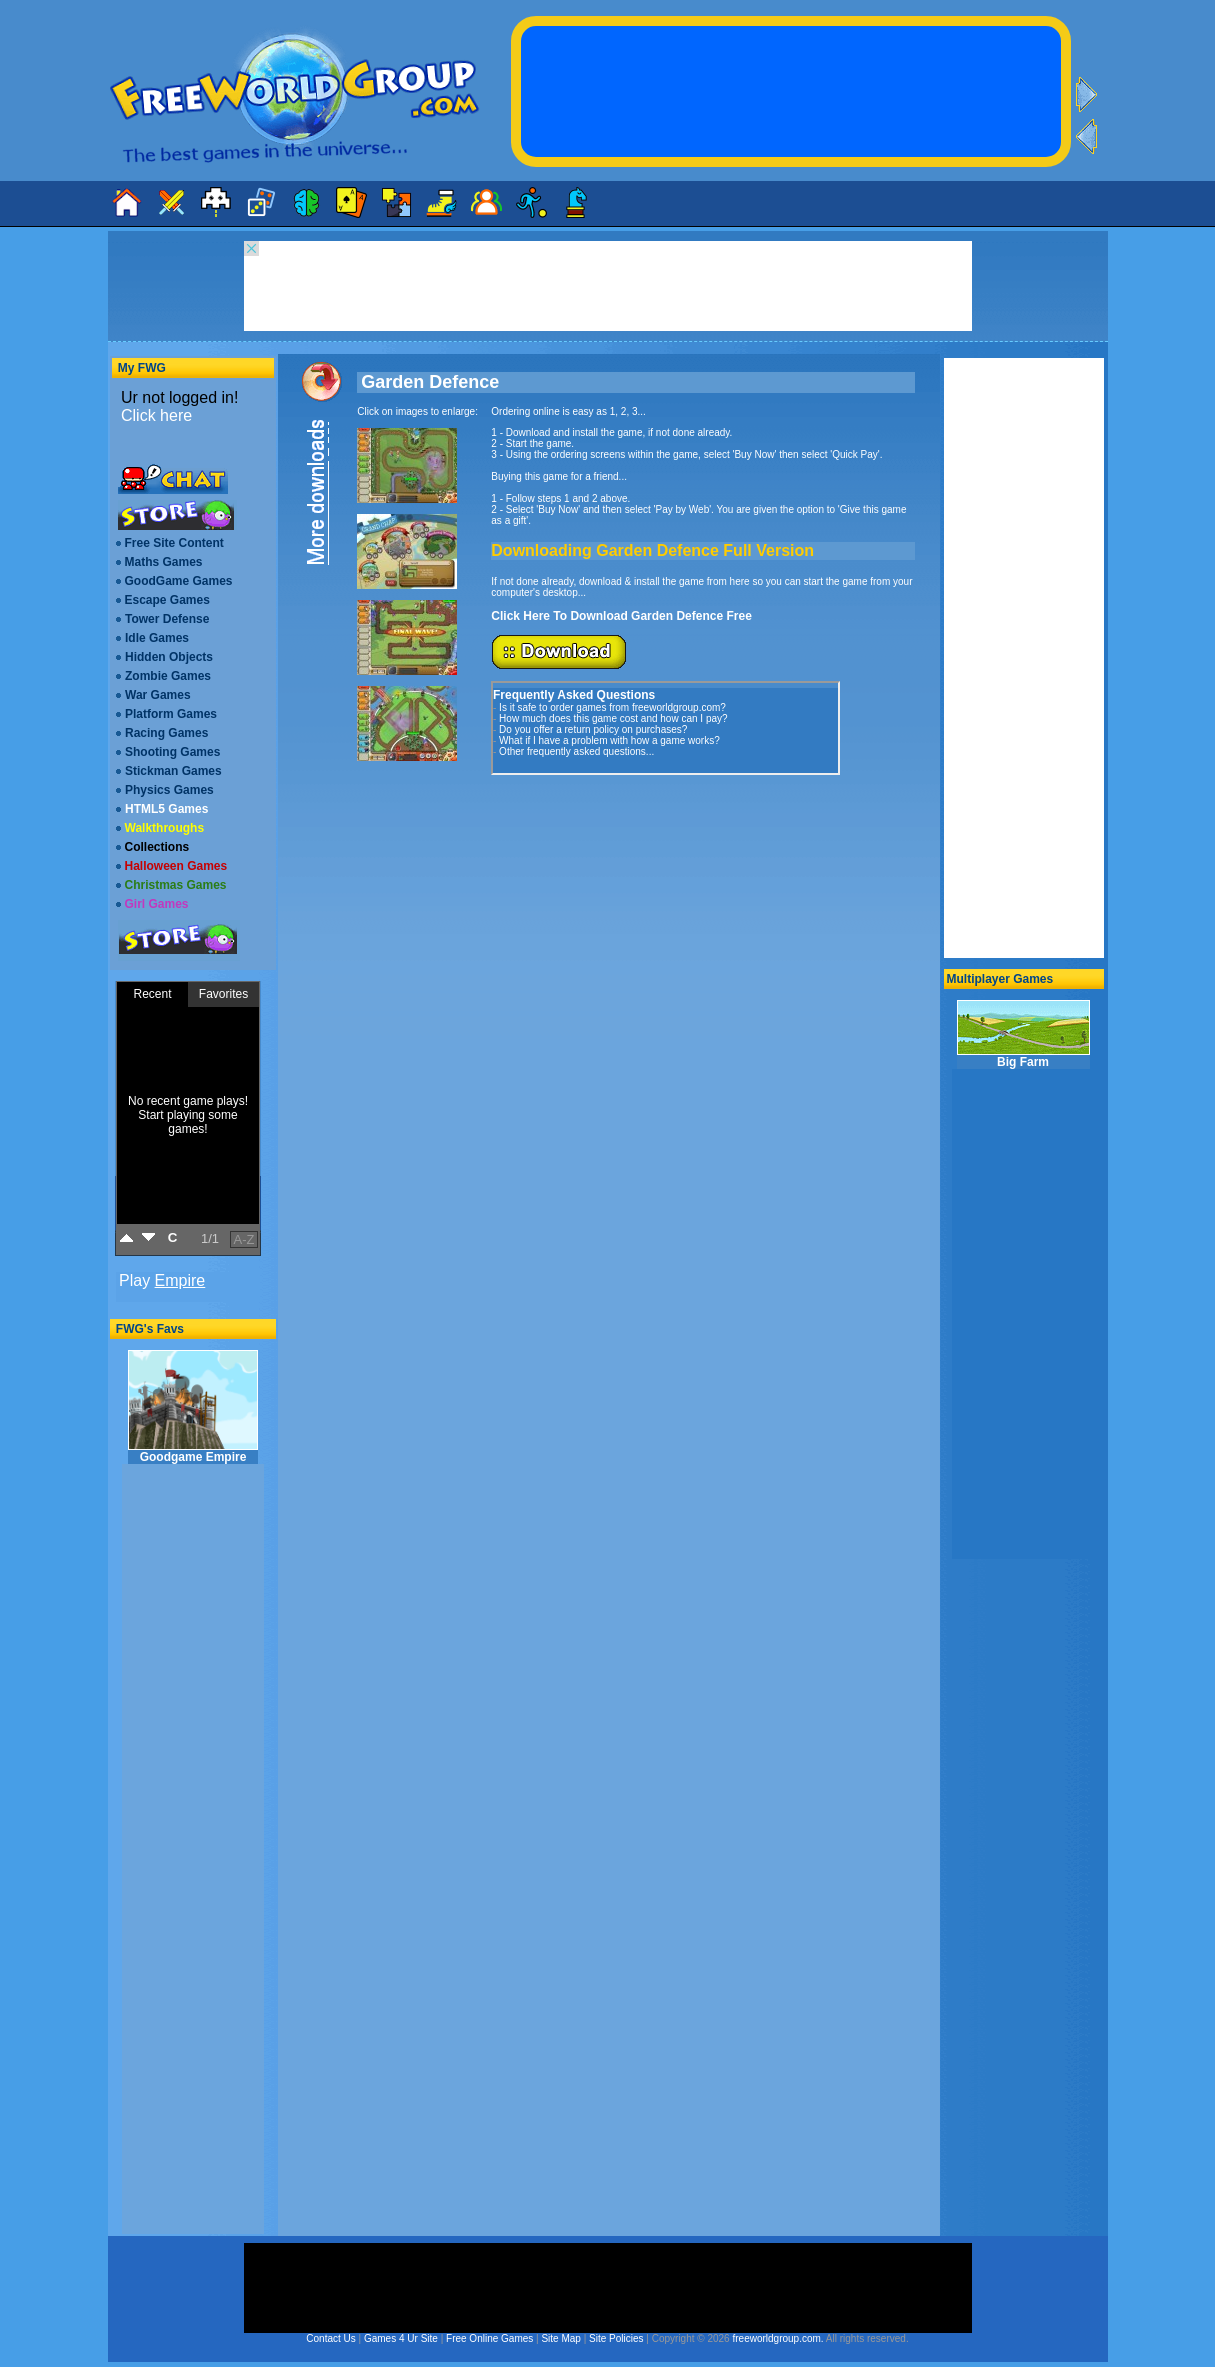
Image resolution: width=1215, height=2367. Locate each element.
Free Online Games (489, 2338)
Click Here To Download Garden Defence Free (621, 616)
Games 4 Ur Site (401, 2338)
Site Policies (616, 2338)
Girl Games (157, 904)
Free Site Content (174, 543)
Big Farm (1023, 1034)
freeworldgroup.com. (777, 2338)
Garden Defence (430, 382)
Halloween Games (176, 866)
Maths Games (164, 562)
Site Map (560, 2338)
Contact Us (330, 2338)
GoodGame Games (179, 581)
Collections (157, 847)
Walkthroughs (165, 828)
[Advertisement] (641, 911)
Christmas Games (176, 885)
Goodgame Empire (193, 1407)
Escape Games (167, 600)
